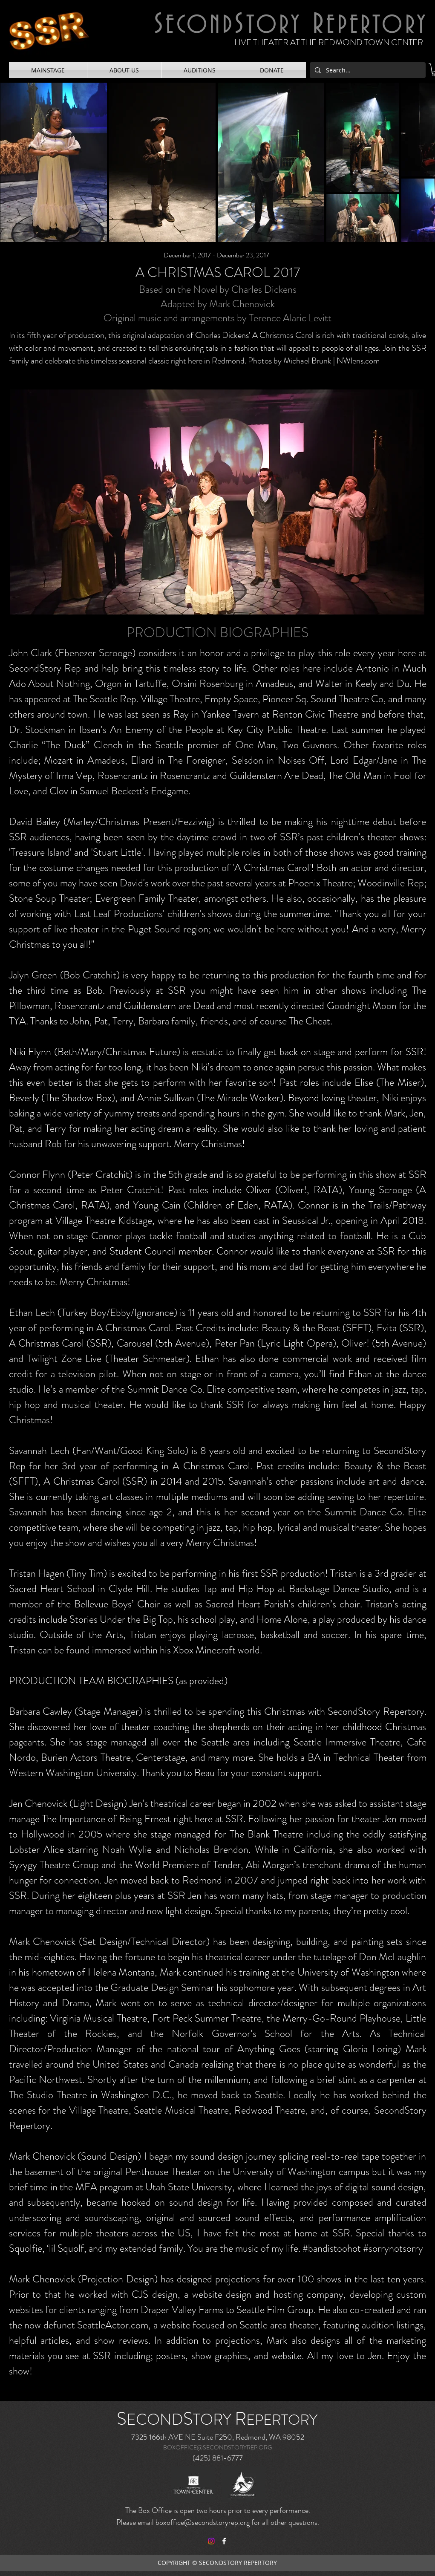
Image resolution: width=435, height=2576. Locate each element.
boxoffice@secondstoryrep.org (203, 2522)
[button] (48, 70)
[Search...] (367, 70)
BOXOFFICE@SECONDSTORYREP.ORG (217, 2447)
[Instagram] (211, 2541)
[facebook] (224, 2541)
